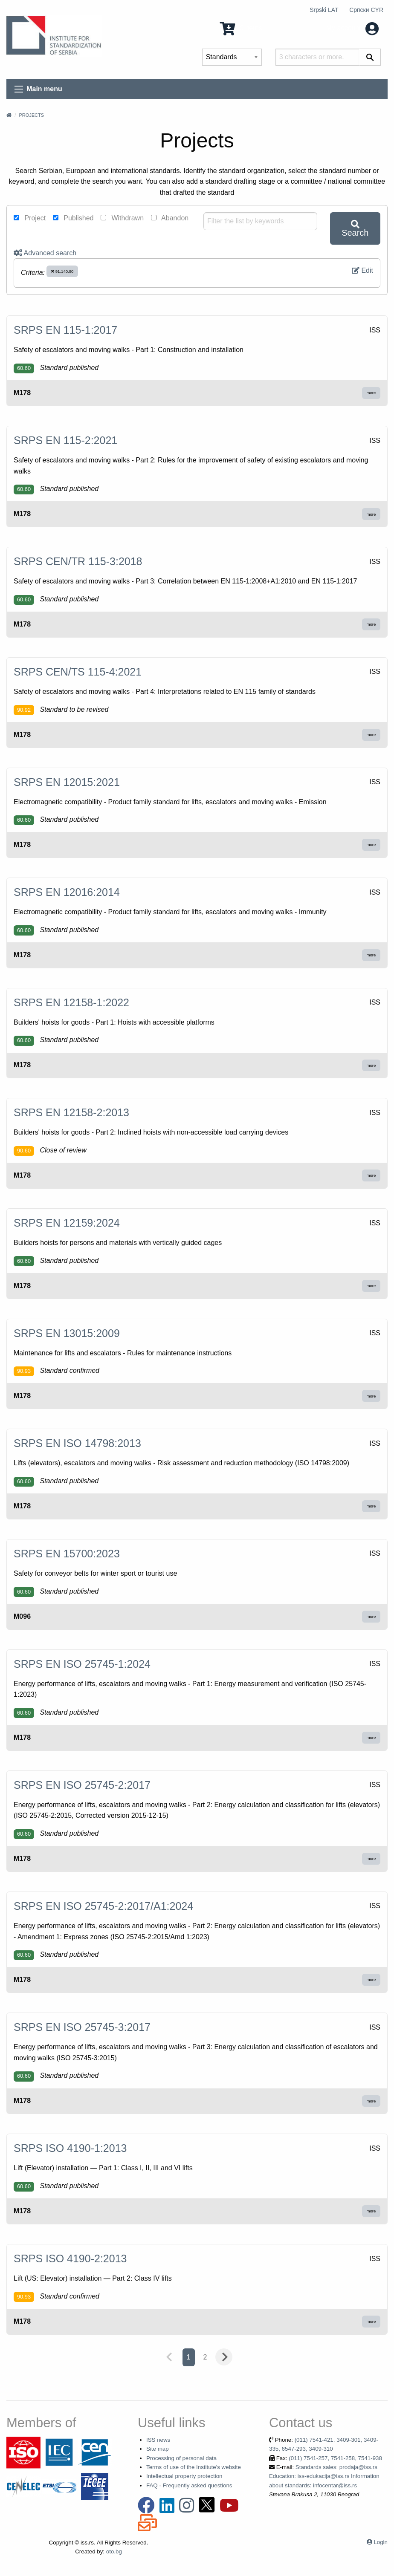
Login (381, 2542)
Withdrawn (122, 218)
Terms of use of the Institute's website (193, 2467)
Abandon (170, 218)
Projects (31, 115)
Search (355, 228)
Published (73, 218)
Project (30, 218)
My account (352, 28)
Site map (157, 2449)
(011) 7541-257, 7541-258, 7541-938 (335, 2458)
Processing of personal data (181, 2458)
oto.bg (114, 2551)
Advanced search (45, 253)
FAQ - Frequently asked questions (189, 2485)
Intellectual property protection (184, 2476)
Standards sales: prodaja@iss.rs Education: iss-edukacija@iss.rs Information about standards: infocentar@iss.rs (324, 2476)
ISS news (158, 2440)
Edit (362, 270)
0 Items (241, 28)
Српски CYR (366, 9)
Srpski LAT (324, 9)
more (371, 392)
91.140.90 (62, 271)
